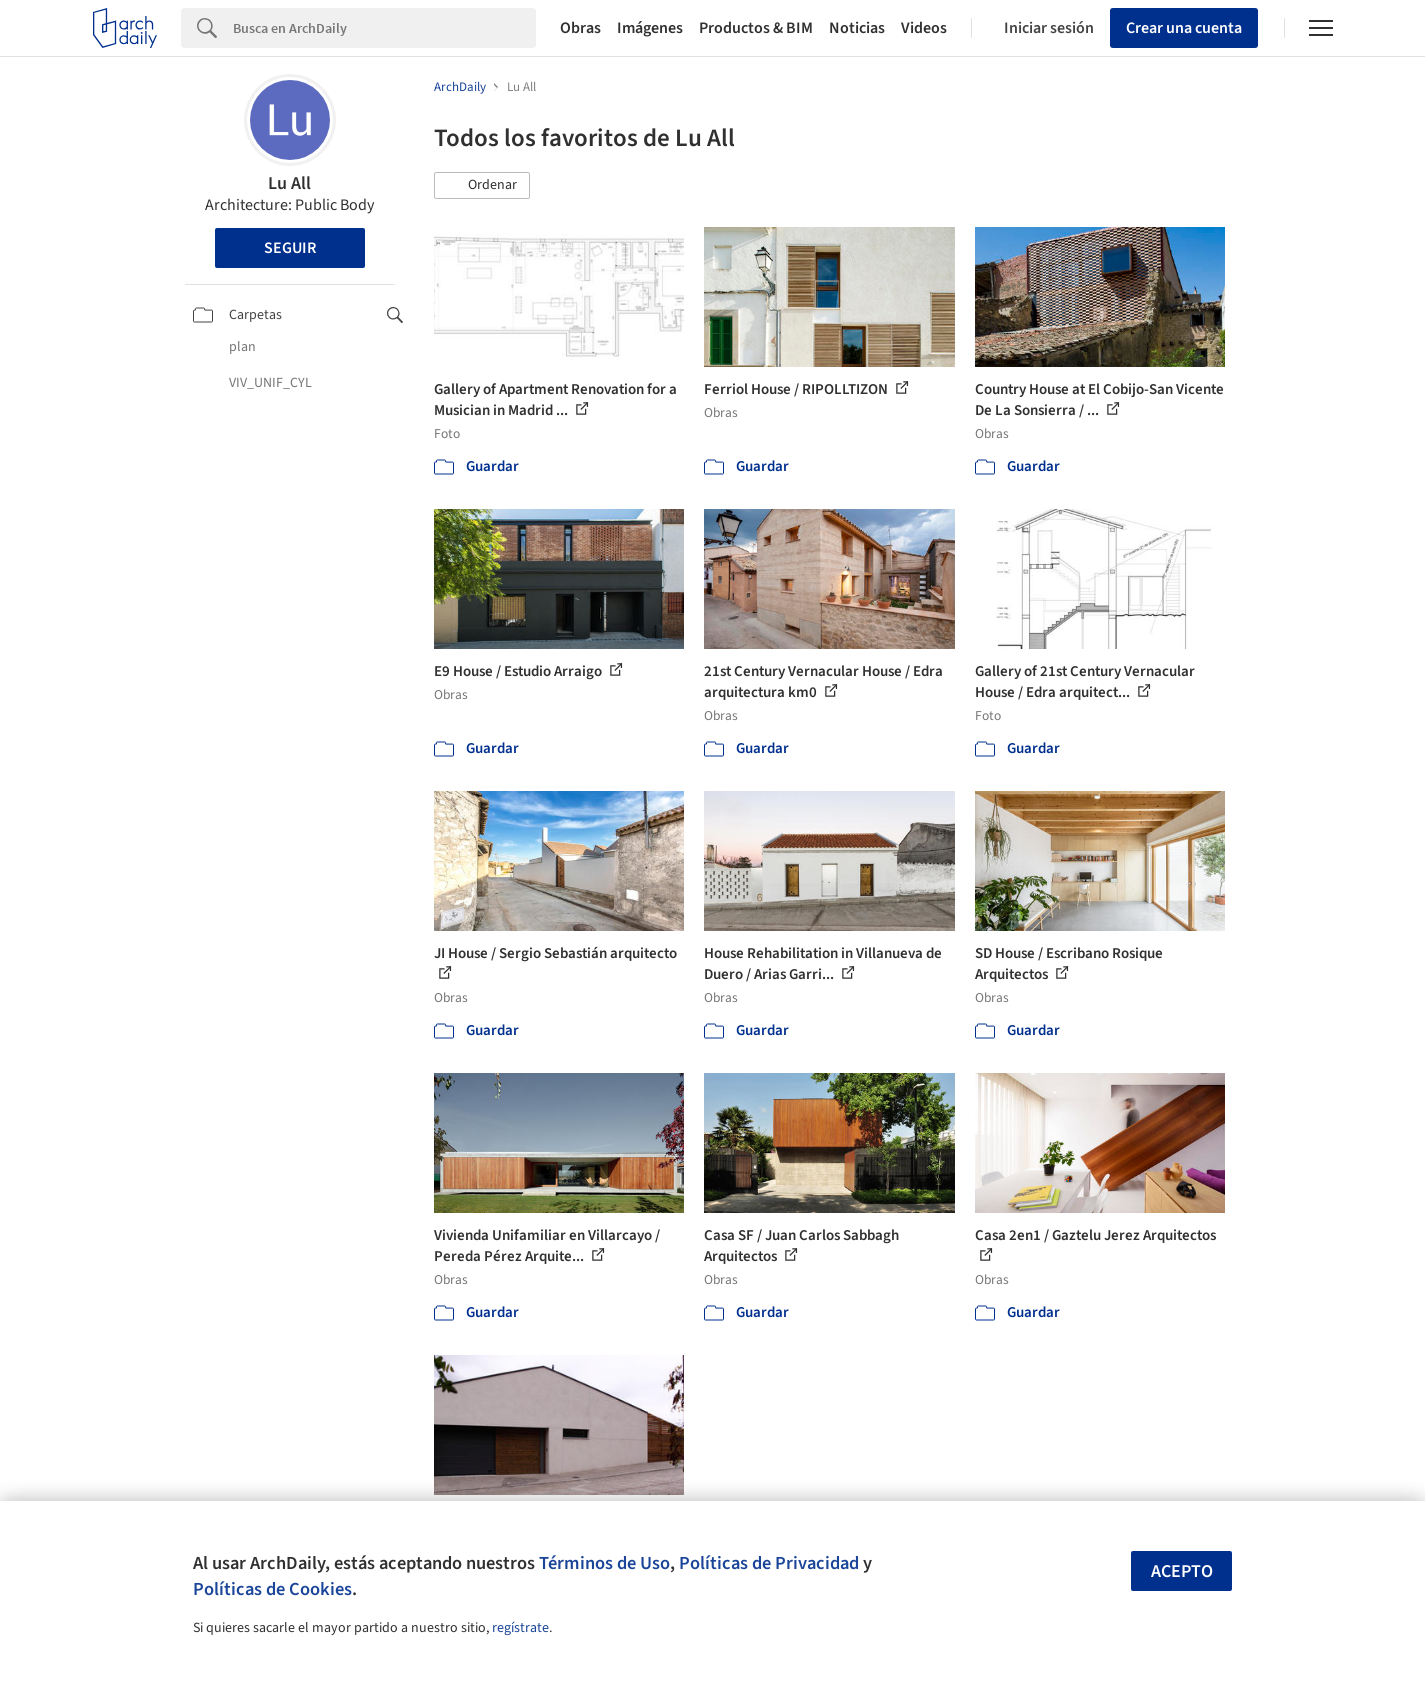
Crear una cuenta (1184, 28)
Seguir (290, 248)
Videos (924, 28)
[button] (482, 186)
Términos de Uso (604, 1563)
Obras (580, 28)
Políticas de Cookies (272, 1589)
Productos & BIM (756, 28)
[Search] (384, 28)
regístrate (520, 1628)
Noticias (857, 28)
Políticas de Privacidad (769, 1563)
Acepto (1182, 1571)
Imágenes (650, 28)
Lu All (289, 183)
